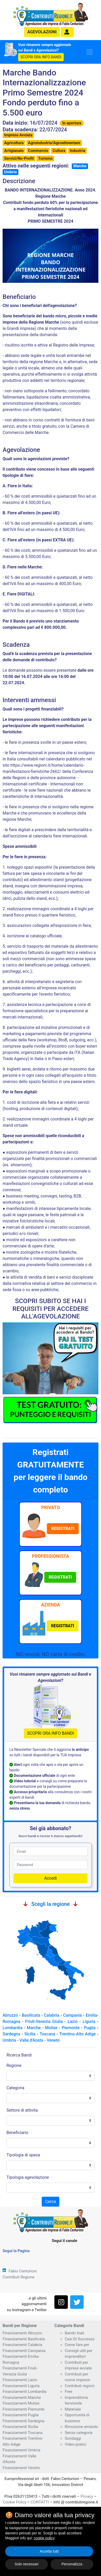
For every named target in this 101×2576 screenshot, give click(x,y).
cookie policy (44, 2538)
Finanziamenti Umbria (21, 2450)
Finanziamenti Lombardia (24, 2391)
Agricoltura (14, 142)
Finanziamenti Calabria (22, 2344)
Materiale (73, 2409)
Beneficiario (17, 2132)
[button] (67, 32)
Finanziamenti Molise (21, 2403)
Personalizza (71, 2564)
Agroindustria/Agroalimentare (54, 142)
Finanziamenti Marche (22, 2397)
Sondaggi (73, 2438)
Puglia (90, 2027)
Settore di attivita (22, 2110)
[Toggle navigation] (89, 52)
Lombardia (13, 2027)
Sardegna (11, 2034)
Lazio (72, 2021)
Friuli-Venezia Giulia (44, 2021)
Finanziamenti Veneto (21, 2467)
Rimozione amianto (81, 2426)
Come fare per (77, 2344)
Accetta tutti (49, 2551)
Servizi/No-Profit (19, 158)
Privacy (87, 2496)
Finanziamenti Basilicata (24, 2339)
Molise (51, 2027)
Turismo (45, 158)
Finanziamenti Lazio (20, 2380)
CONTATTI (40, 2502)
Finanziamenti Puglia (21, 2415)
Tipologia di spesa (23, 2154)
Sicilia (29, 2034)
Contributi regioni (80, 2385)
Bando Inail (74, 2333)
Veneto (53, 2040)
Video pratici (75, 2444)
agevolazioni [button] (42, 31)
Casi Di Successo (80, 2339)
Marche (79, 166)
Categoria (15, 2087)
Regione (13, 2065)
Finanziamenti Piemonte (24, 2409)
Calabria (51, 2015)
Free (68, 2391)
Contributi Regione (18, 2277)
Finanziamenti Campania (24, 2350)
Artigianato (14, 150)
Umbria (10, 172)
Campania (72, 2015)
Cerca (50, 2201)
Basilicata (31, 2015)
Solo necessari (27, 2564)
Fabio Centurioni (23, 2271)
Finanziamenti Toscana (22, 2432)
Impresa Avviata (18, 135)
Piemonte (71, 2027)
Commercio (38, 150)
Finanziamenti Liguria (21, 2385)
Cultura (59, 150)
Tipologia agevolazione (27, 2177)
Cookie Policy (14, 2502)
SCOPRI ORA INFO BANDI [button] (40, 57)
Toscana (47, 2034)
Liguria (89, 2021)
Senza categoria (78, 2432)
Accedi (50, 1878)
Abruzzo (10, 2015)
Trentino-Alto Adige (77, 2034)
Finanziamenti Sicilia (20, 2426)
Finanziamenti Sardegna (23, 2421)
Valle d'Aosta (31, 2040)
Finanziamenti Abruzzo (22, 2333)
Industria (77, 150)
